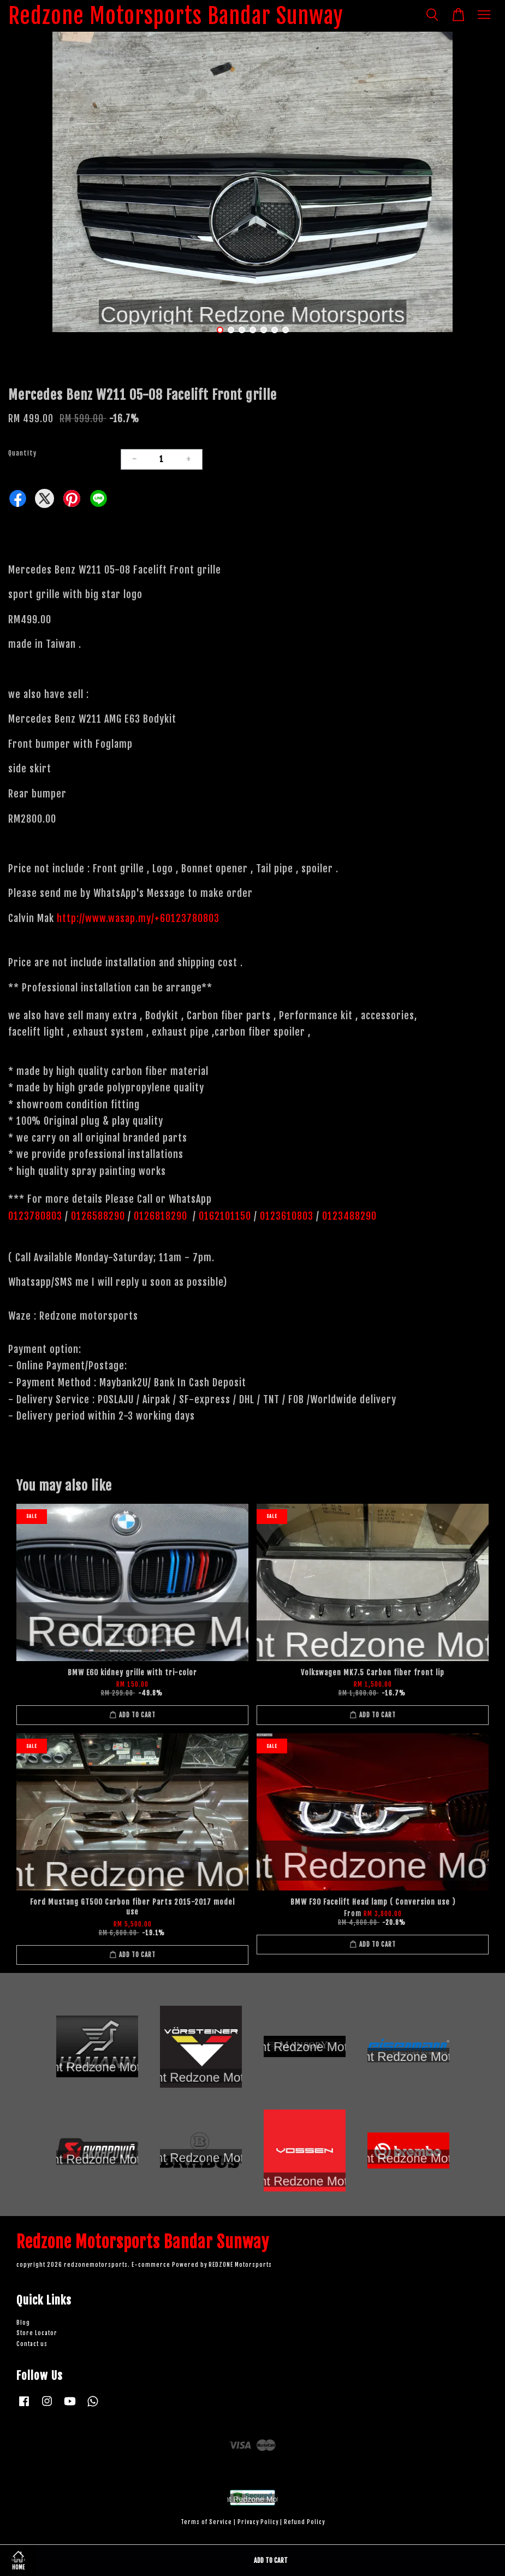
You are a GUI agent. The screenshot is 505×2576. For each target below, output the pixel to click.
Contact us (31, 2344)
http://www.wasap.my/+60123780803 (138, 918)
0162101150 (223, 1216)
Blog (23, 2322)
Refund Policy (304, 2522)
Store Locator (36, 2333)
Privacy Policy (257, 2522)
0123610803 (286, 1216)
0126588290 (98, 1216)
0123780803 (36, 1216)
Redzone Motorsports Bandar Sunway (175, 16)
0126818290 (162, 1216)
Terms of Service (206, 2522)
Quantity (22, 453)
